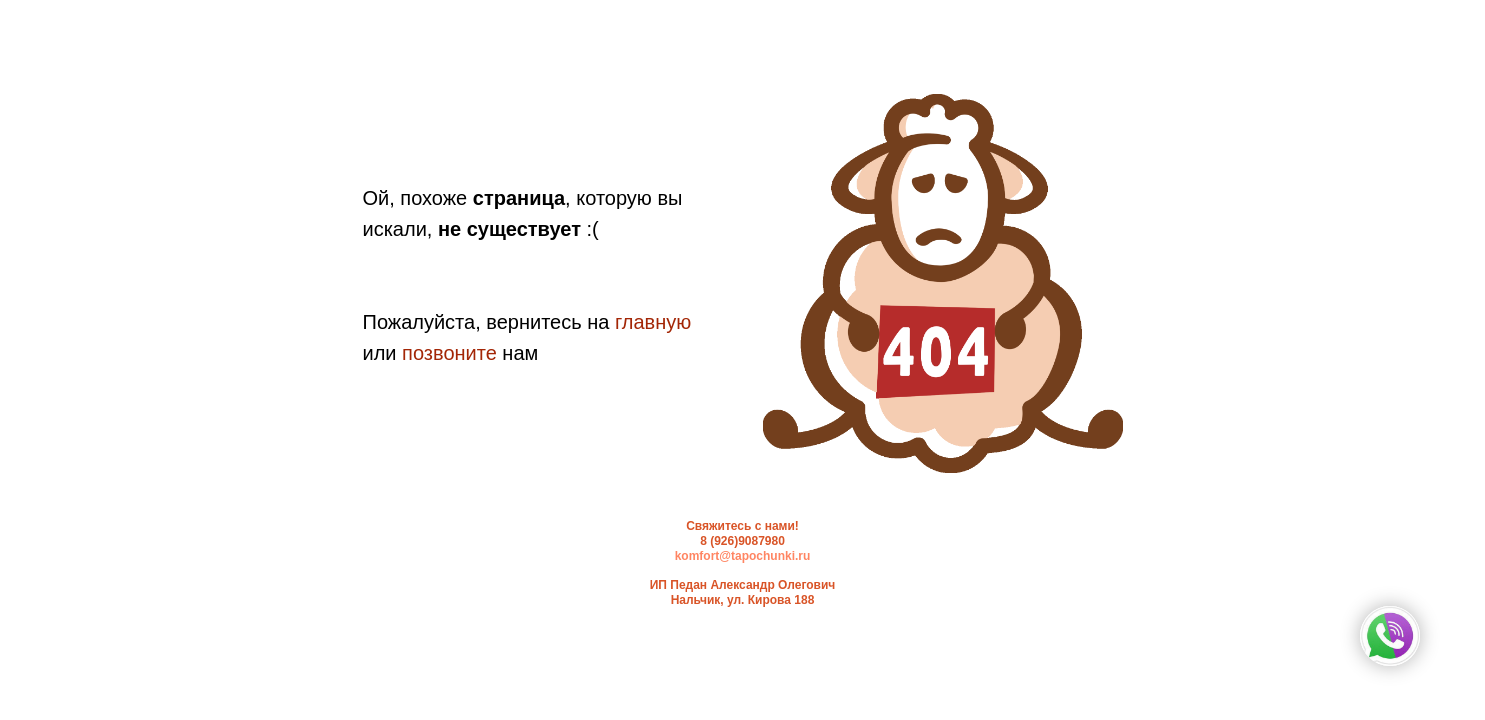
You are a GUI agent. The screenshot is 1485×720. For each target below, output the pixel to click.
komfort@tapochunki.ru (743, 556)
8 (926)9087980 (742, 541)
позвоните (449, 353)
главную (653, 322)
